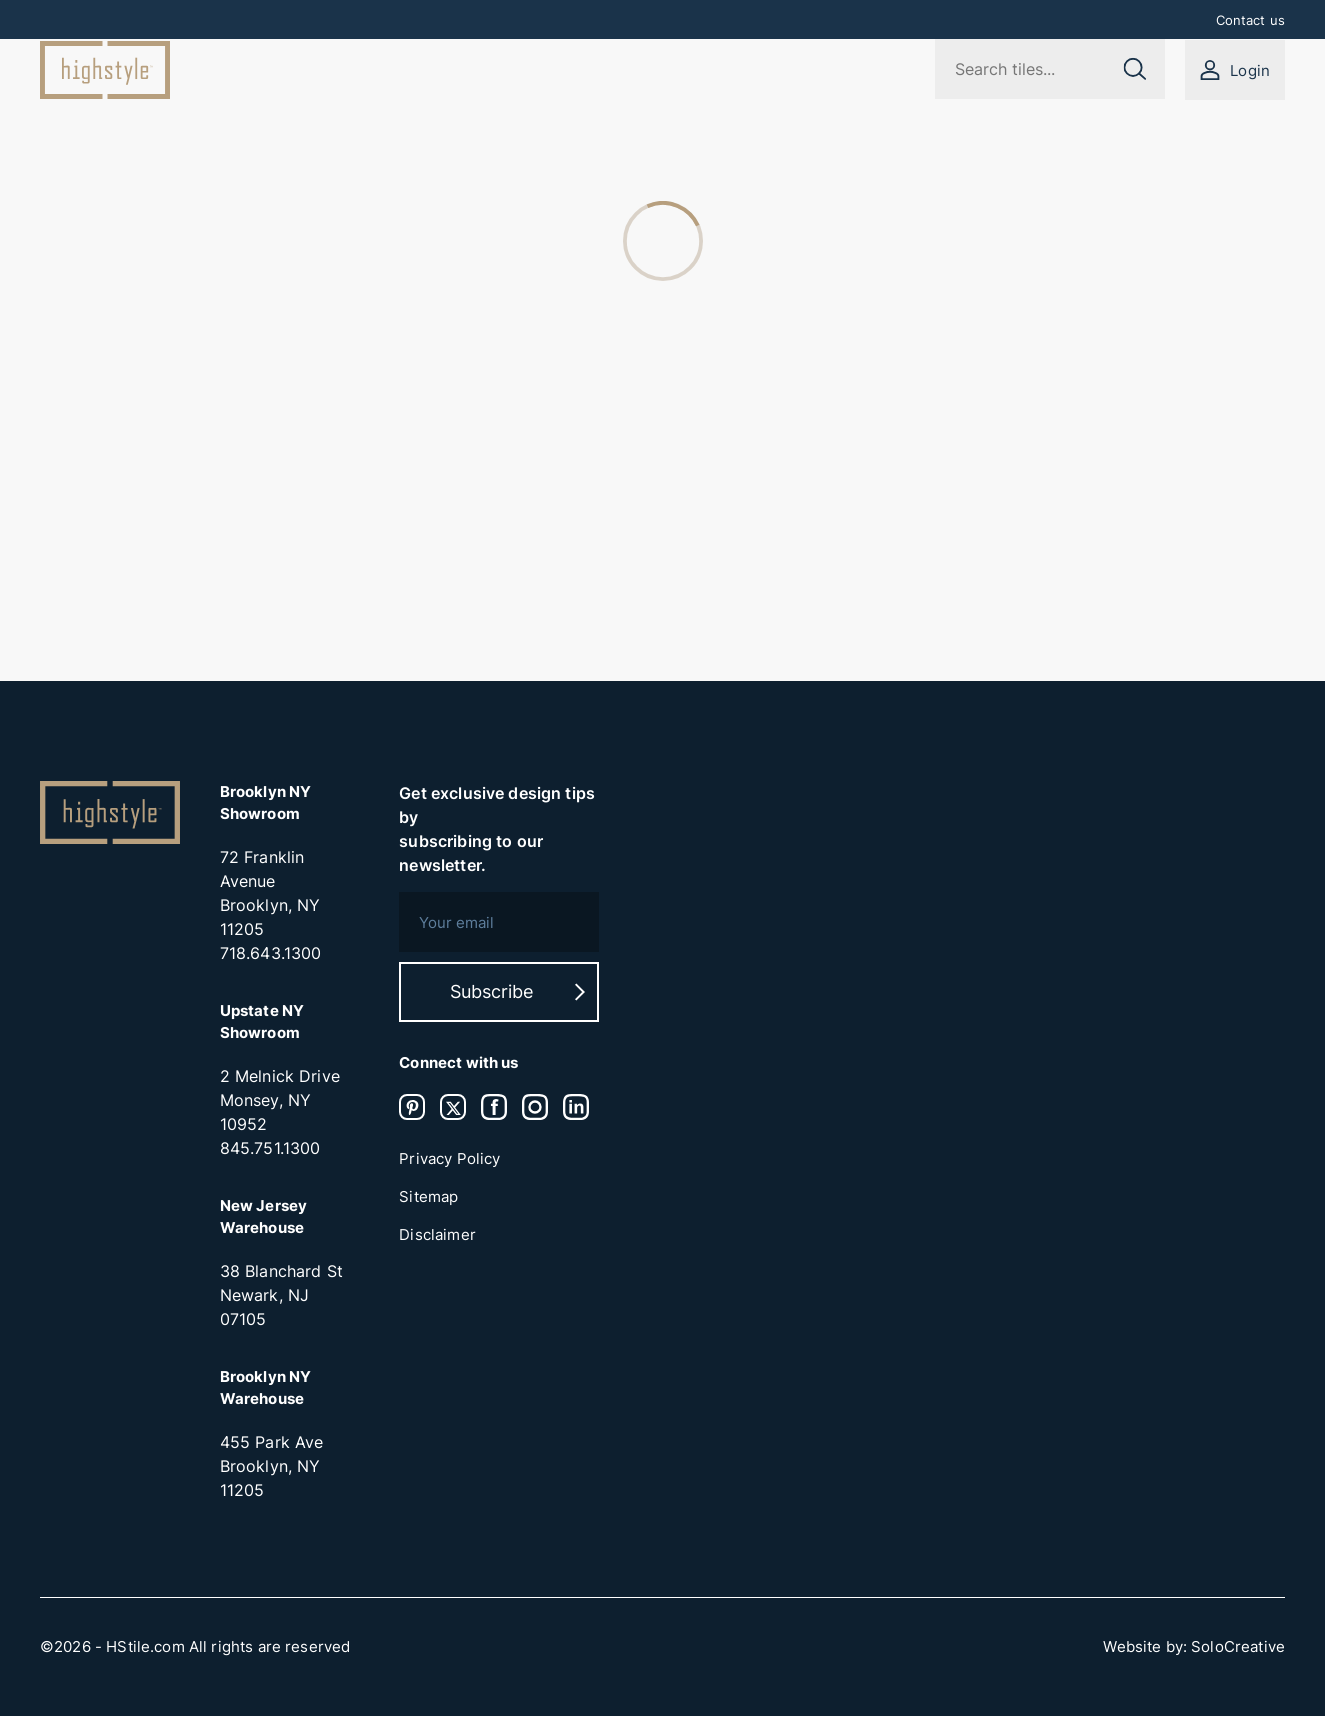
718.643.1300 (271, 953)
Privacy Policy (449, 1159)
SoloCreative (1238, 1647)
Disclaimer (437, 1235)
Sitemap (428, 1197)
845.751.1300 (270, 1148)
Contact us (1251, 20)
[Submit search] (1134, 69)
